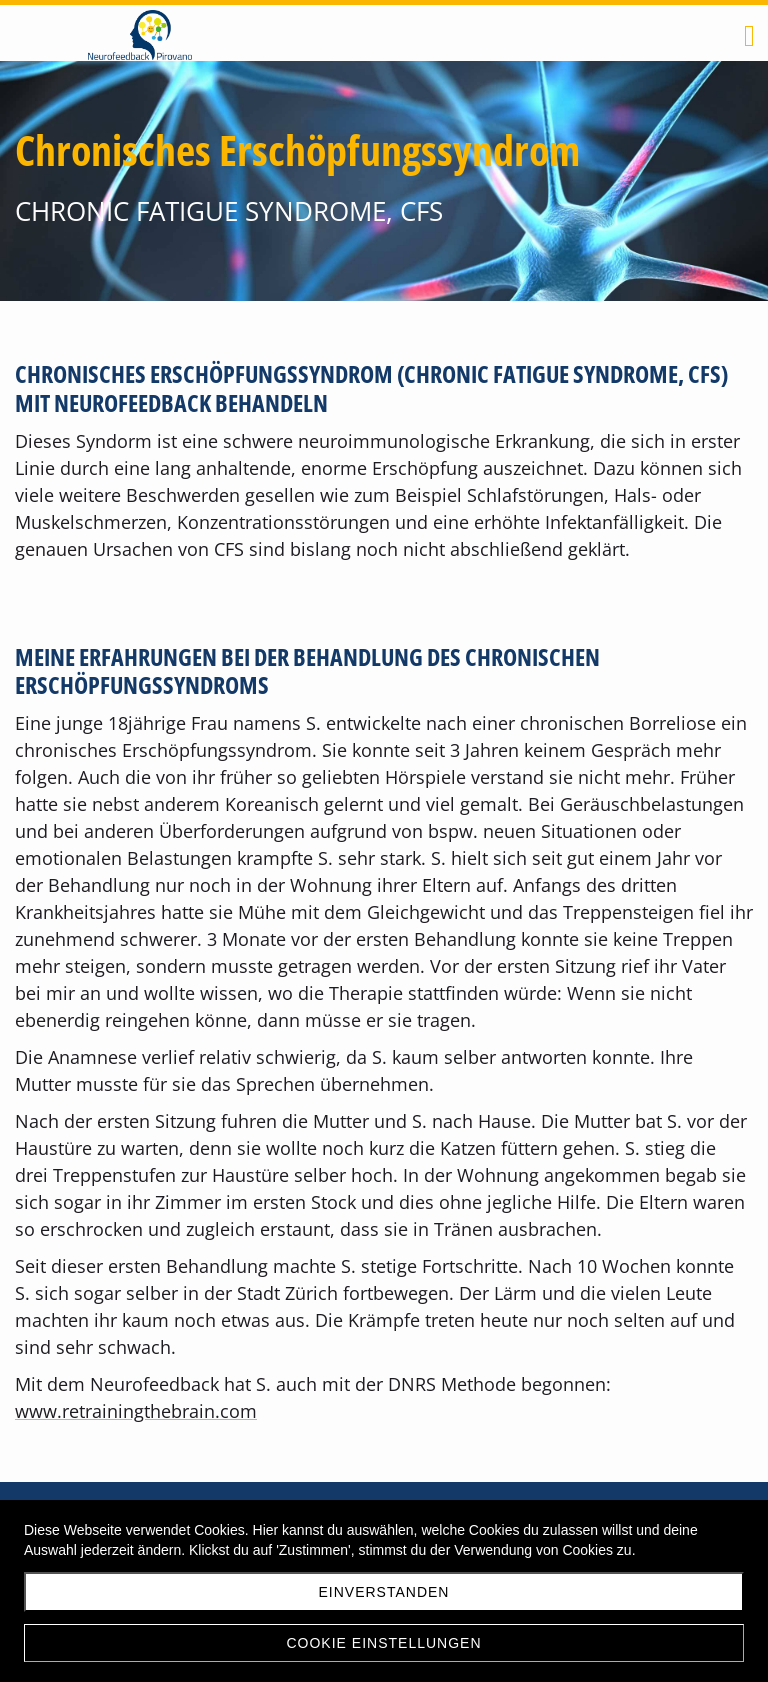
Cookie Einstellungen (383, 1643)
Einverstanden (384, 1592)
